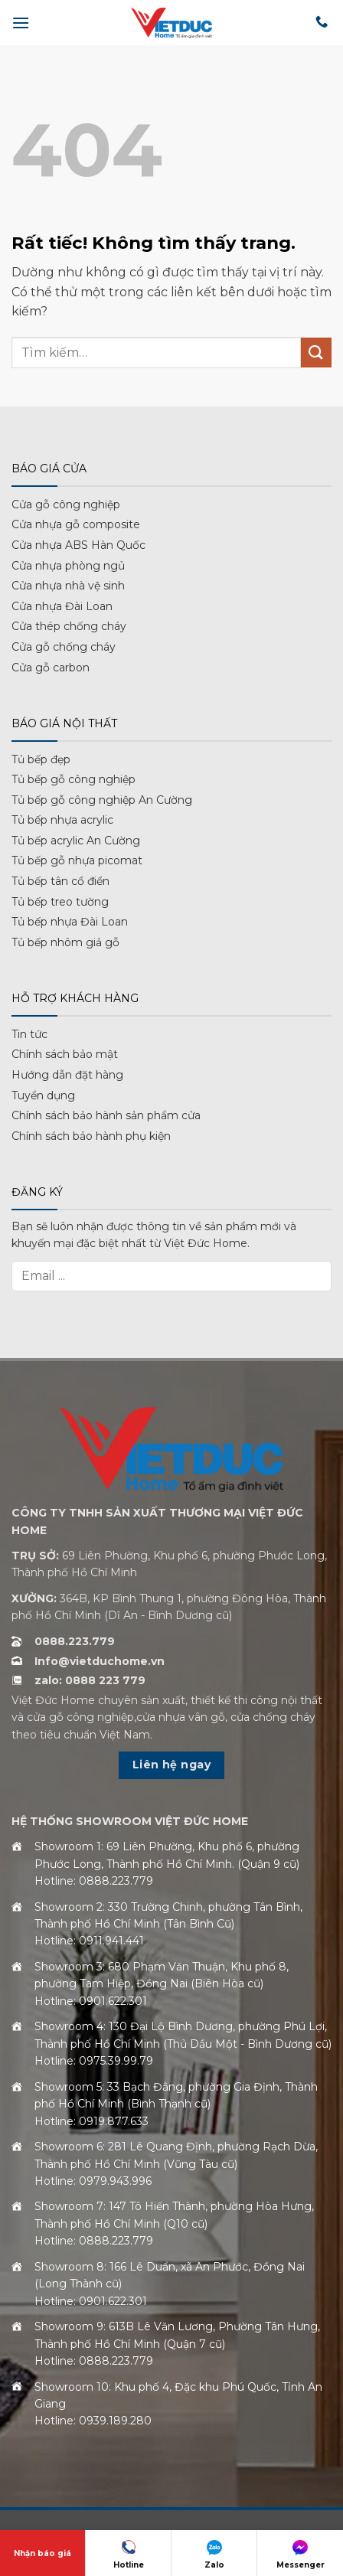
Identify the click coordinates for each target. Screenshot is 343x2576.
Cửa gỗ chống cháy (63, 647)
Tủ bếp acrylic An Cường (75, 840)
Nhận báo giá (42, 2553)
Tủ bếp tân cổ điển (60, 881)
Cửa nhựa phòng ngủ (68, 566)
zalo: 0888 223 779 (89, 1680)
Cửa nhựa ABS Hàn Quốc (78, 545)
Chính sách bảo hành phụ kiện (91, 1136)
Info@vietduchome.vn (99, 1661)
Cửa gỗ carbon (50, 667)
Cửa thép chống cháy (68, 626)
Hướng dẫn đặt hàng (67, 1075)
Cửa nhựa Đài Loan (62, 606)
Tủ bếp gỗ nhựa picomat (76, 860)
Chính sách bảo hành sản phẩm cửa (106, 1115)
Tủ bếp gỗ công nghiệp (73, 779)
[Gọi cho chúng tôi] (321, 22)
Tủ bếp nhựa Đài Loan (69, 922)
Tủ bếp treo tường (60, 902)
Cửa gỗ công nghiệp (65, 504)
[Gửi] (316, 352)
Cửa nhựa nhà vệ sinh (68, 586)
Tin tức (29, 1034)
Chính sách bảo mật (64, 1054)
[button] (20, 22)
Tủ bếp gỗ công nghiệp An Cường (101, 800)
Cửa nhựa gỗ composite (75, 524)
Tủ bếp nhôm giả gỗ (65, 942)
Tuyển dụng (43, 1095)
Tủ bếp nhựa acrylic (62, 820)
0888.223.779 (74, 1641)
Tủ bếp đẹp (40, 759)
